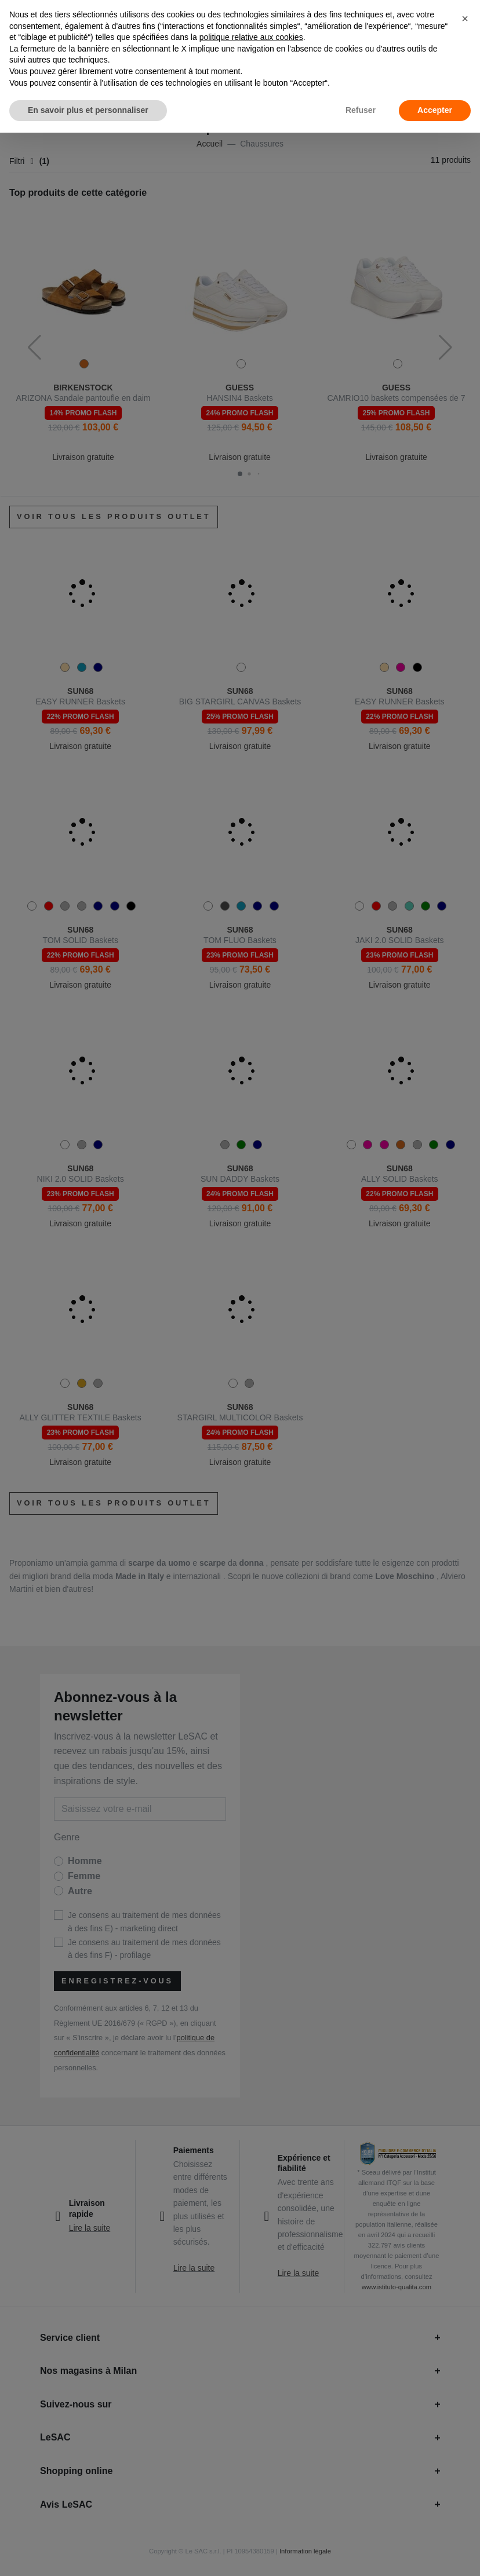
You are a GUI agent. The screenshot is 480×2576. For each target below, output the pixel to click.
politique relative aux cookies (251, 37)
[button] (465, 18)
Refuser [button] (361, 110)
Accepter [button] (434, 110)
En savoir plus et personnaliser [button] (88, 110)
